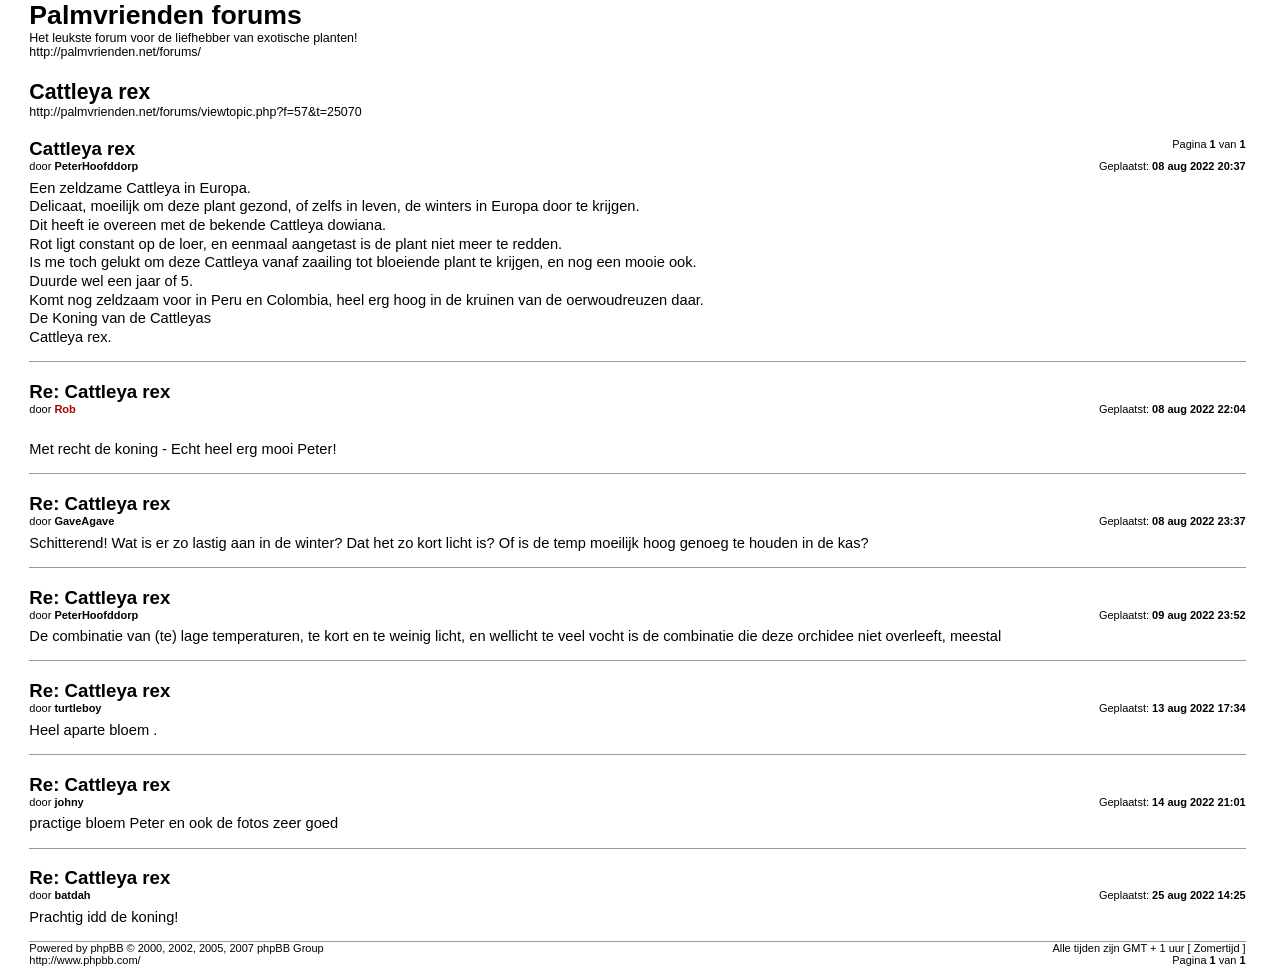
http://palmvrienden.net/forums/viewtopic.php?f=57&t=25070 (195, 112)
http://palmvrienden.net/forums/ (115, 52)
